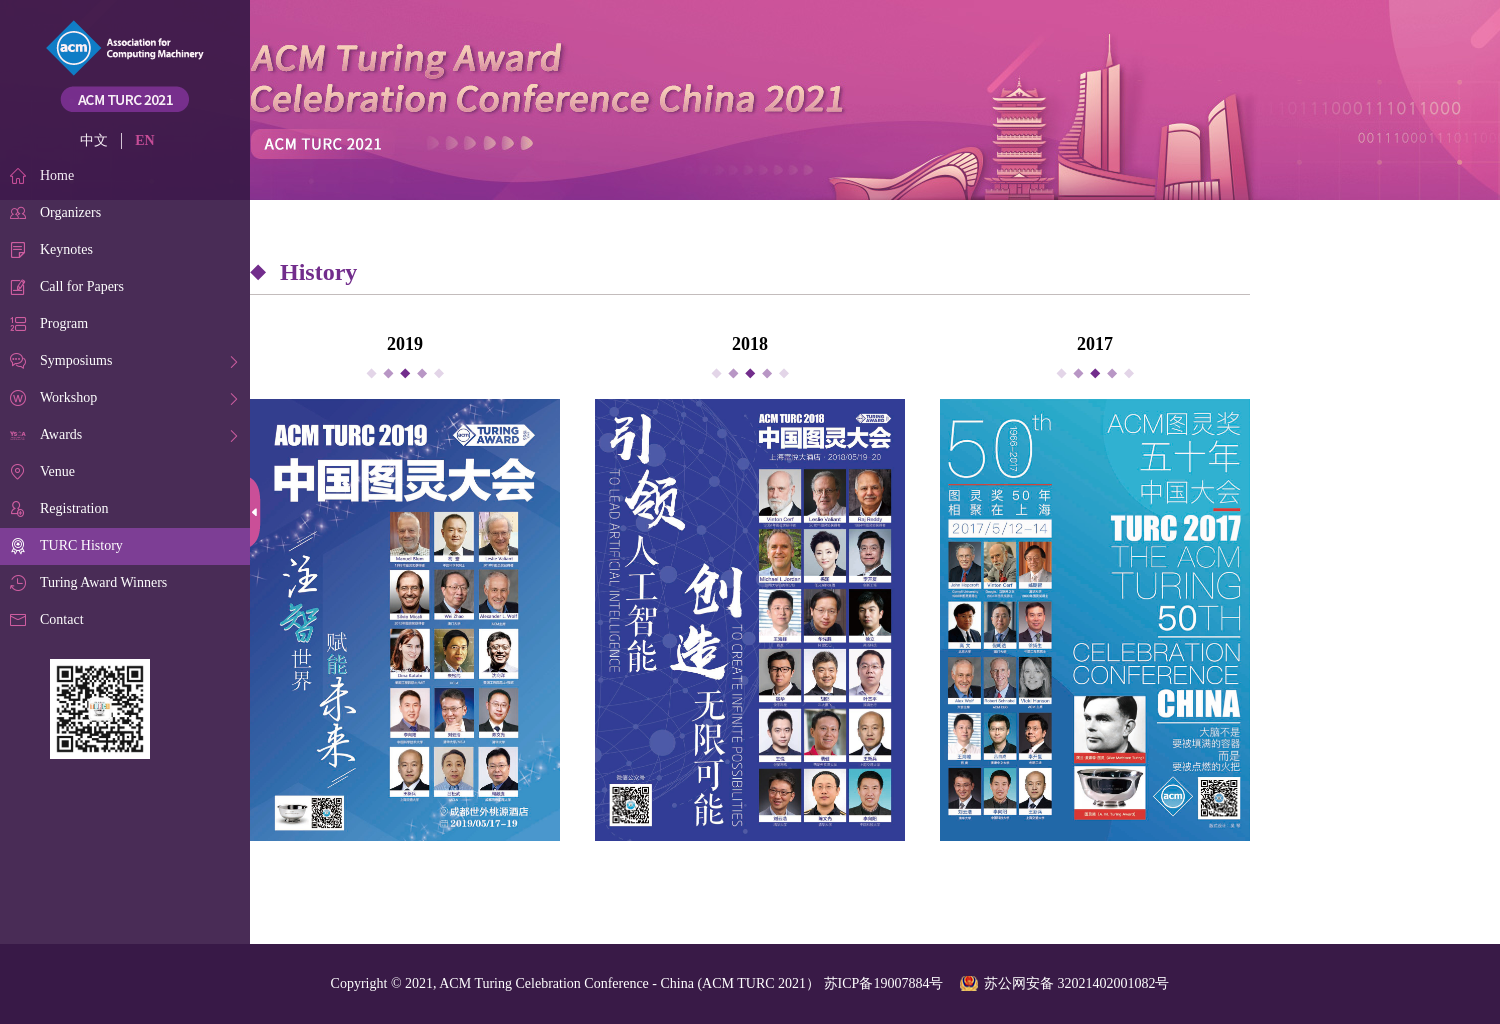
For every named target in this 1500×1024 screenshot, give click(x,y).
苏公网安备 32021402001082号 (1077, 983)
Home (57, 175)
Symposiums (76, 360)
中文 (94, 140)
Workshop (68, 397)
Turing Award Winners (103, 582)
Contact (62, 619)
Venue (57, 471)
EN (144, 140)
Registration (74, 508)
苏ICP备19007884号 (884, 983)
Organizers (70, 212)
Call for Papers (82, 286)
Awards (61, 434)
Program (64, 323)
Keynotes (66, 249)
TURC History (81, 545)
